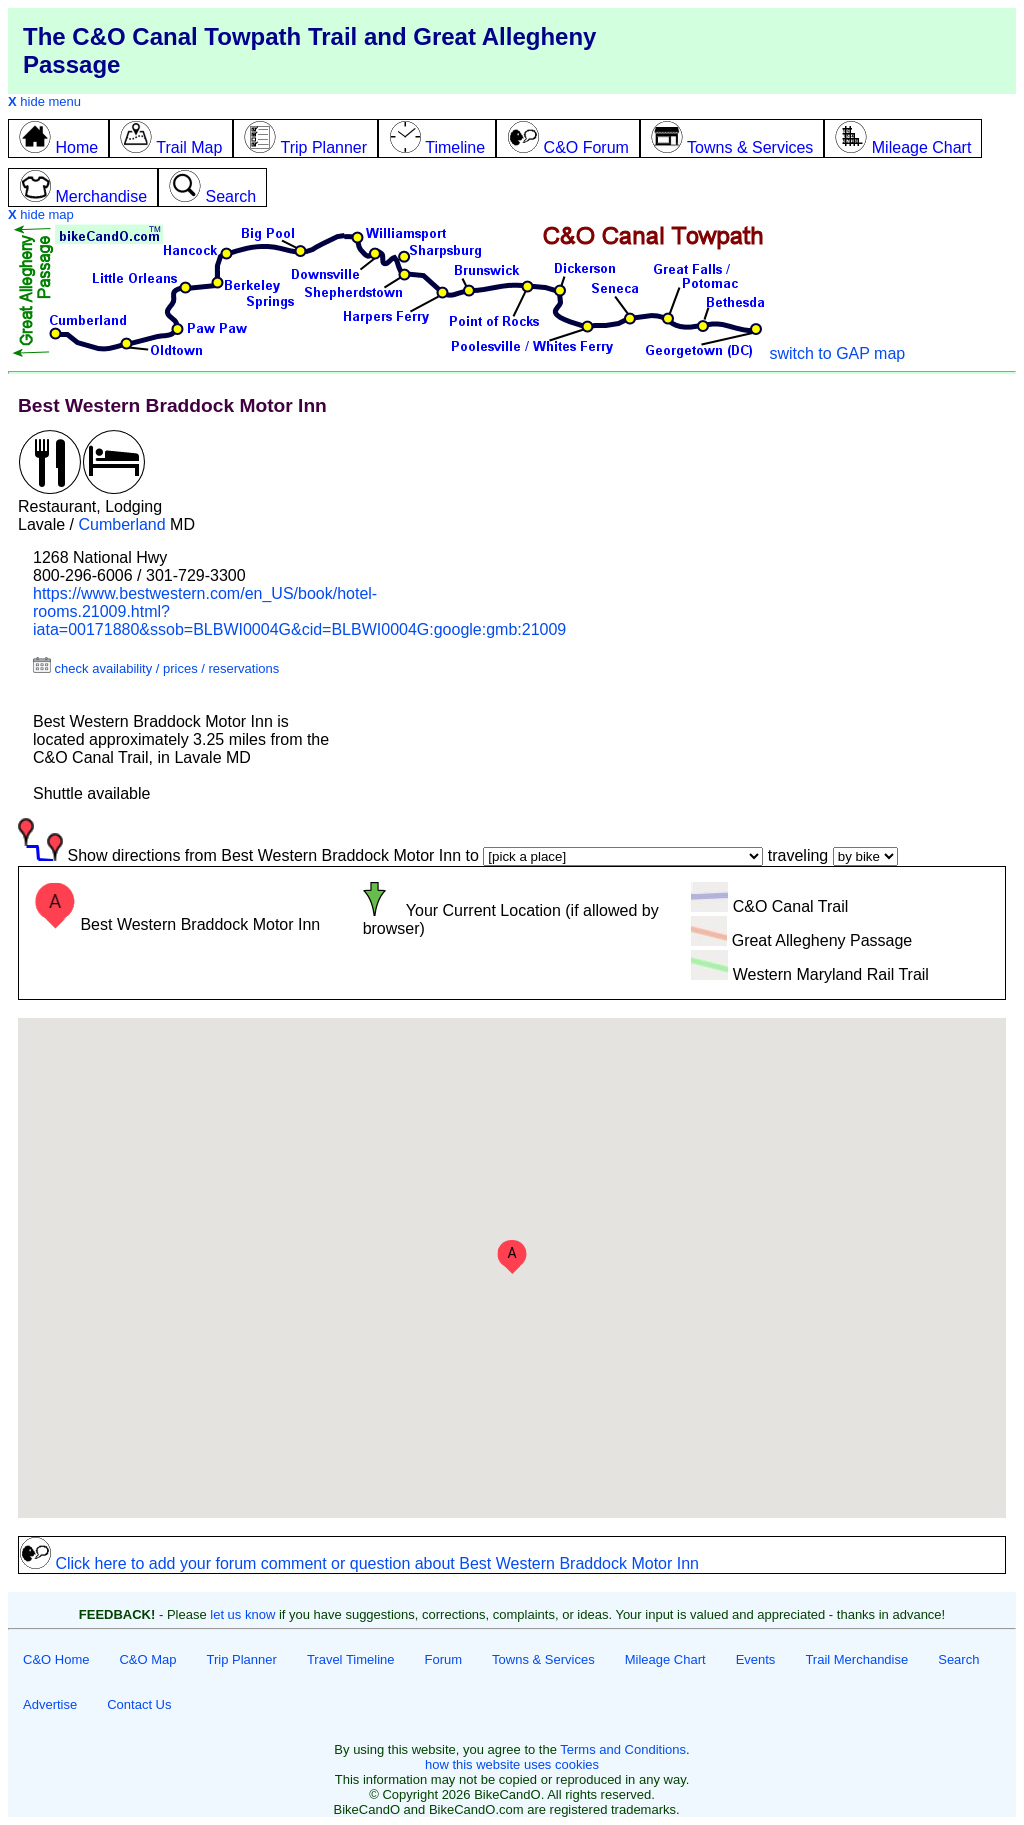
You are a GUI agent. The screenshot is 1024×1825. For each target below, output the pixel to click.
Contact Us (139, 1704)
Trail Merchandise (856, 1659)
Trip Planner (242, 1659)
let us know (242, 1614)
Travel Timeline (351, 1659)
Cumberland (121, 524)
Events (756, 1659)
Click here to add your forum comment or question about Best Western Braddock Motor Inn (359, 1563)
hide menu (44, 101)
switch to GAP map (837, 353)
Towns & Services (543, 1659)
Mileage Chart (665, 1659)
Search (958, 1659)
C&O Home (56, 1659)
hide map (41, 214)
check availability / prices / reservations (156, 668)
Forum (444, 1659)
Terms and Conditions (623, 1749)
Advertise (50, 1704)
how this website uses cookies (512, 1764)
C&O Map (147, 1659)
